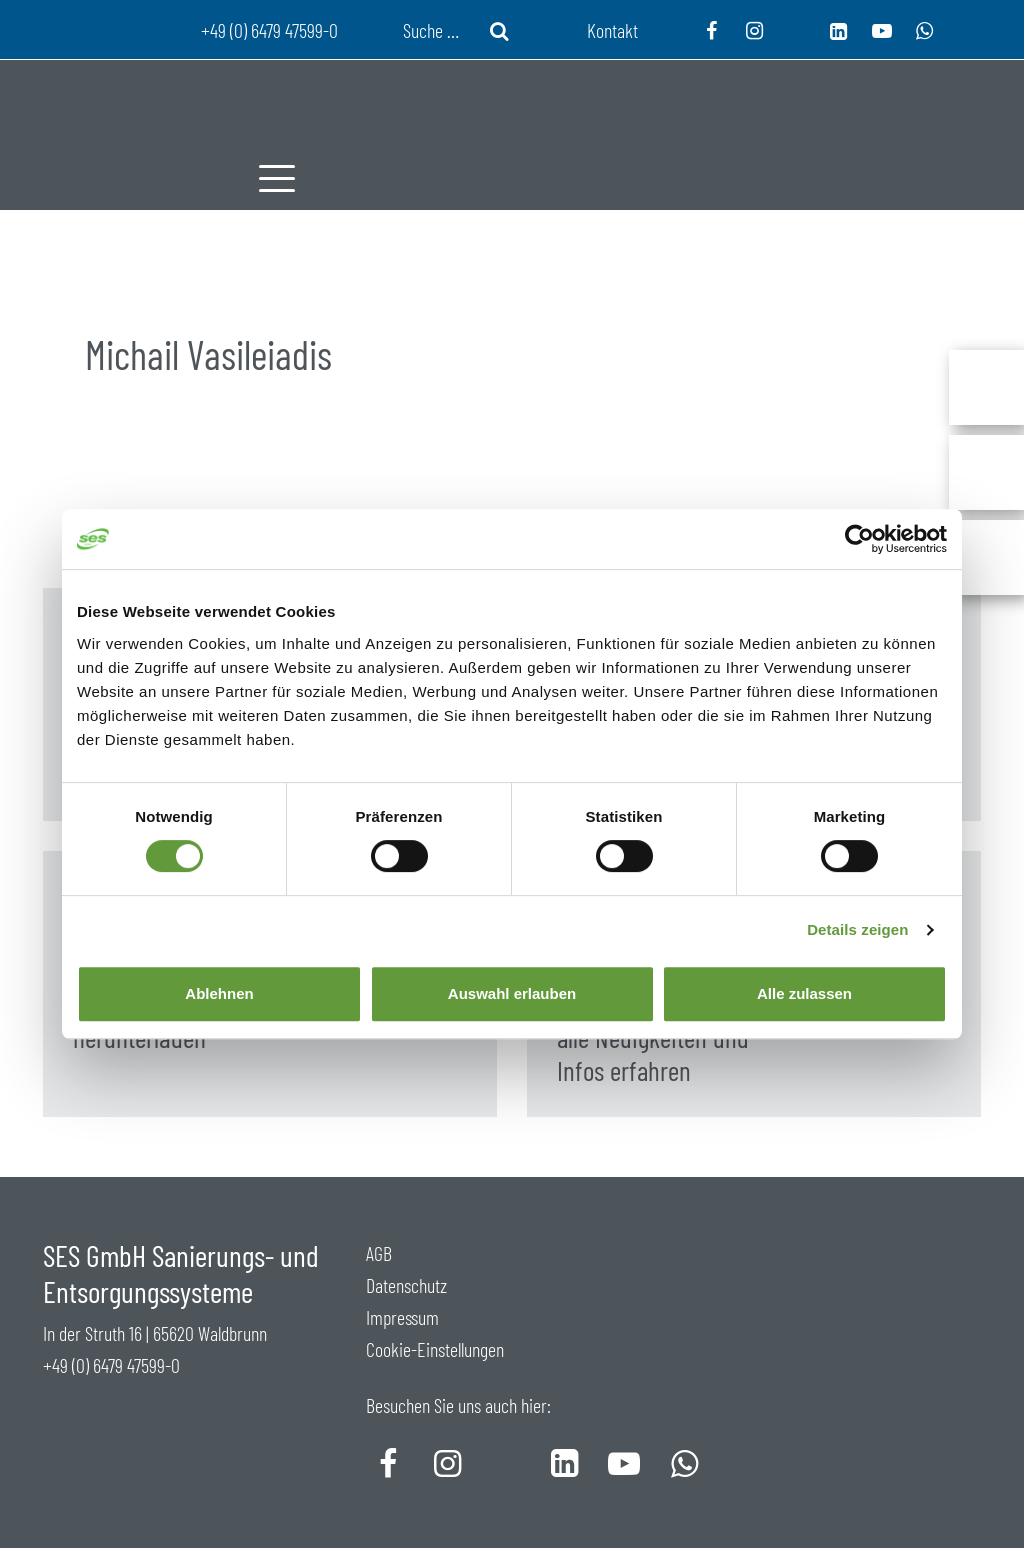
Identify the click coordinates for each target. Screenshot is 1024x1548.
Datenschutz (406, 1285)
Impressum (402, 1317)
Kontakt (612, 30)
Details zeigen (857, 929)
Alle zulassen (804, 993)
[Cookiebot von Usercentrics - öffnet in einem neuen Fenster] (859, 539)
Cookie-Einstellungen (435, 1349)
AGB (379, 1253)
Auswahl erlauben (512, 993)
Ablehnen (219, 993)
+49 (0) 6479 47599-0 (111, 1365)
